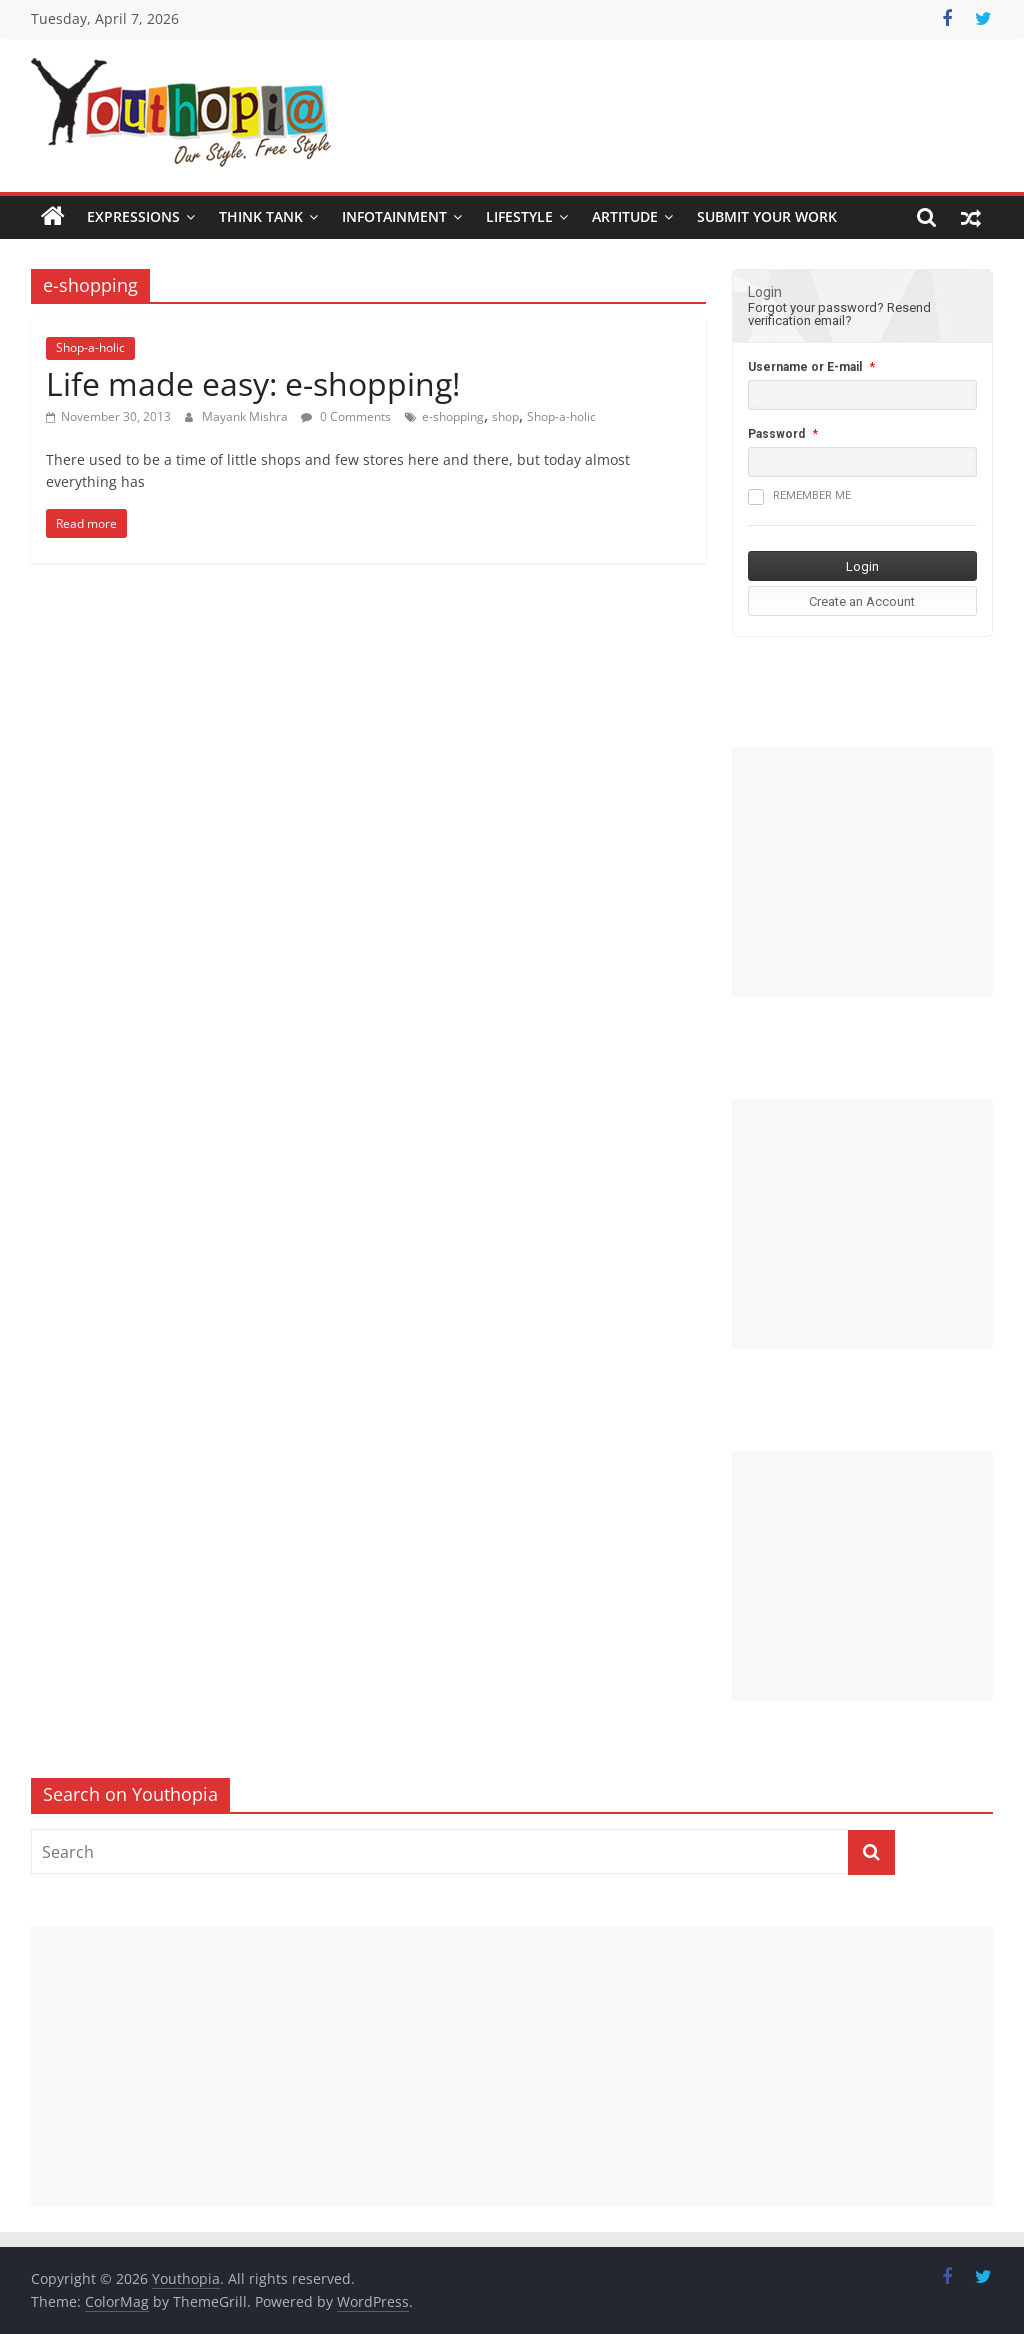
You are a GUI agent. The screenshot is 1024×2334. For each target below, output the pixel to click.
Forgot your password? (816, 307)
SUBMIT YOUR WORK (767, 216)
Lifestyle (519, 216)
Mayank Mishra (246, 416)
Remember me (799, 497)
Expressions (133, 216)
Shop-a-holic (90, 347)
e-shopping (453, 416)
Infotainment (394, 216)
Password (776, 434)
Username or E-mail (805, 367)
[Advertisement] (863, 872)
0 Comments (346, 416)
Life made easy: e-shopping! (253, 383)
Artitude (625, 216)
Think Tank (261, 216)
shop (505, 416)
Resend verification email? (839, 314)
